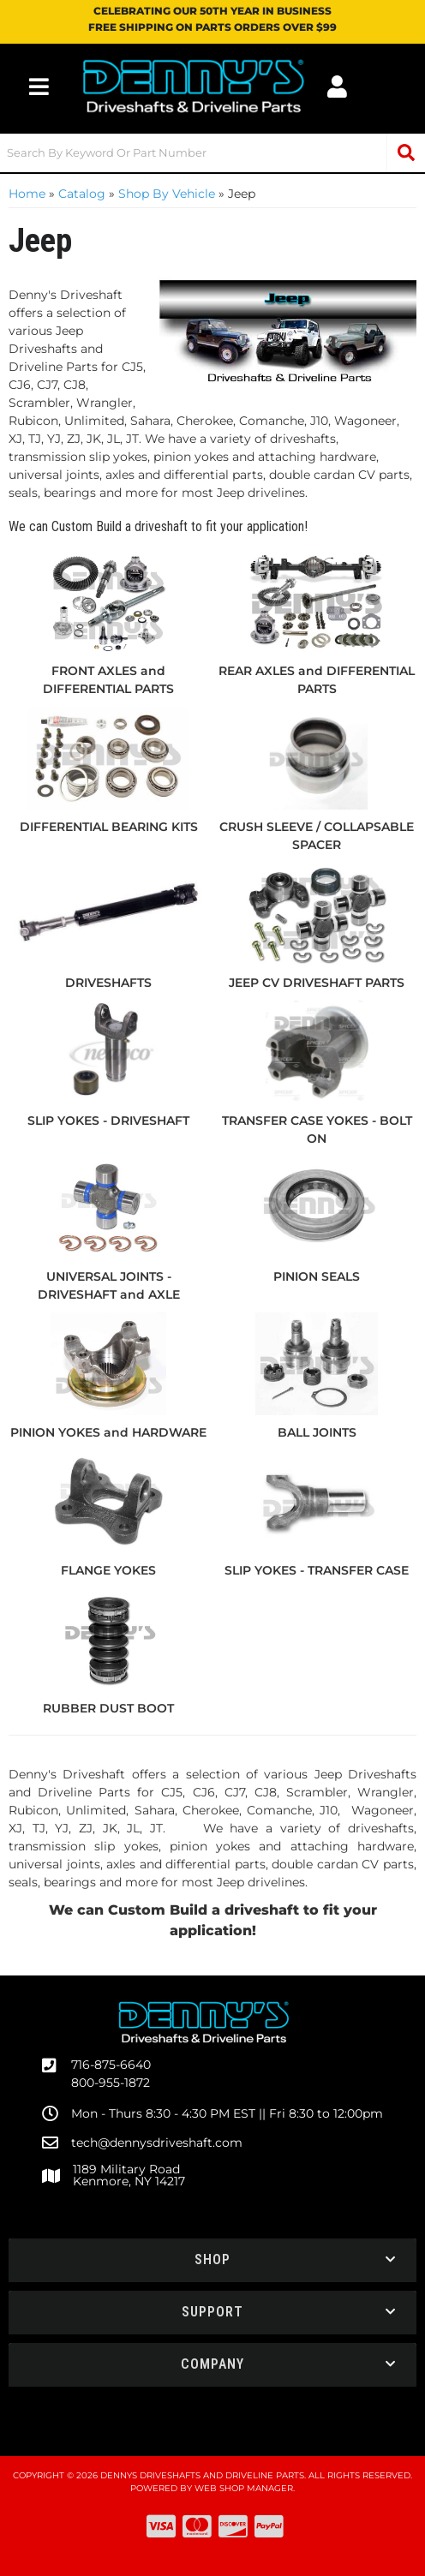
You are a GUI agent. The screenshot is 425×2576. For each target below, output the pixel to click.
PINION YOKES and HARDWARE (108, 1432)
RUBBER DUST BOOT (108, 1708)
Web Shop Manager (244, 2488)
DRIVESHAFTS (108, 982)
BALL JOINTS (317, 1432)
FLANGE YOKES (108, 1570)
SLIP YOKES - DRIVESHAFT (108, 1120)
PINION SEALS (316, 1276)
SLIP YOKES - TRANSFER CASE (316, 1570)
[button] (212, 153)
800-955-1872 (110, 2082)
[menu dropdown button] (39, 86)
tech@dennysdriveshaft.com (156, 2143)
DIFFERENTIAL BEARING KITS (109, 826)
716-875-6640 (111, 2064)
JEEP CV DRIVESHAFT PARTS (316, 982)
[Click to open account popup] (337, 86)
